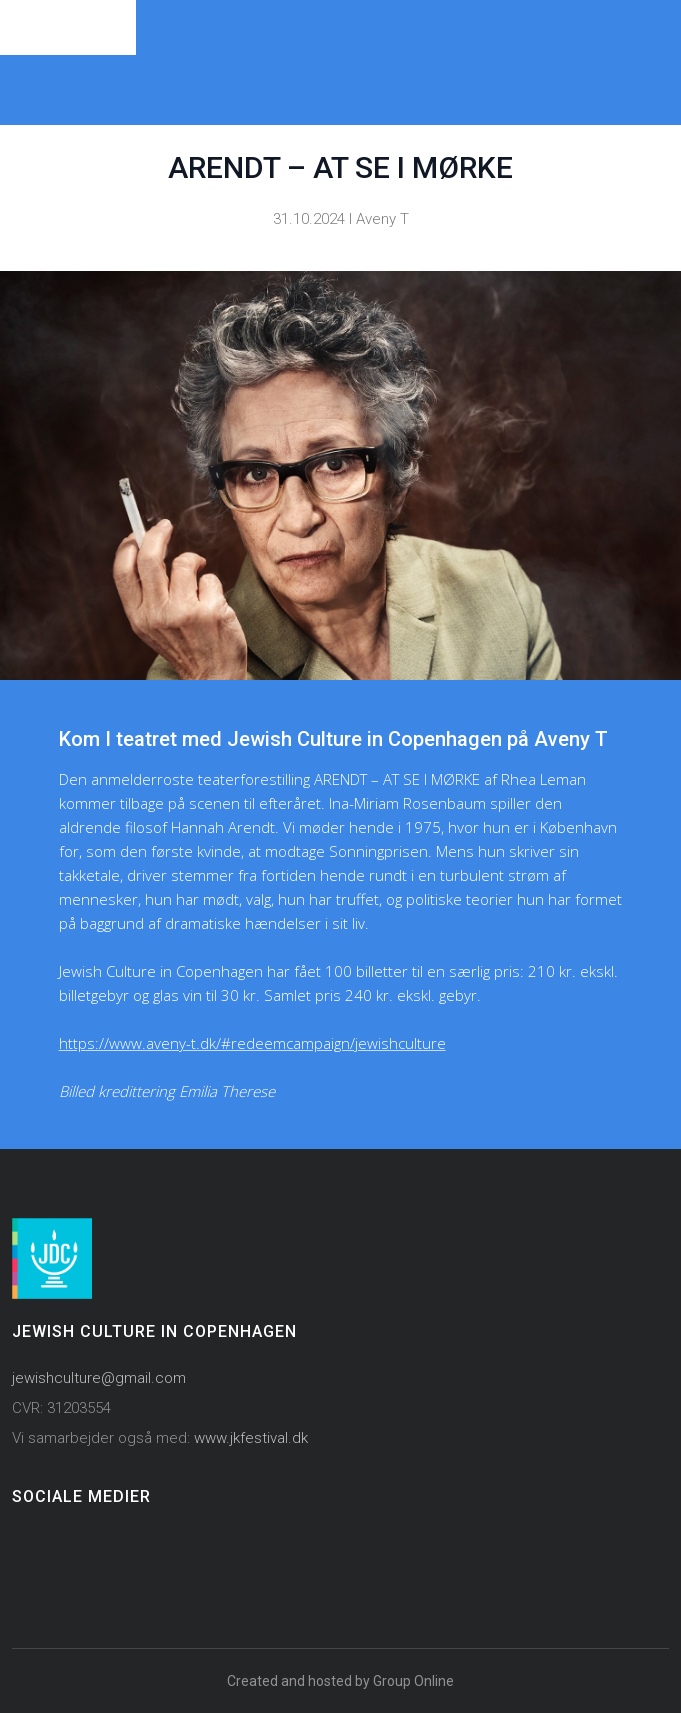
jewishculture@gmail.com (99, 1378)
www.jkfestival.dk (251, 1438)
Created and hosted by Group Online (340, 1681)
